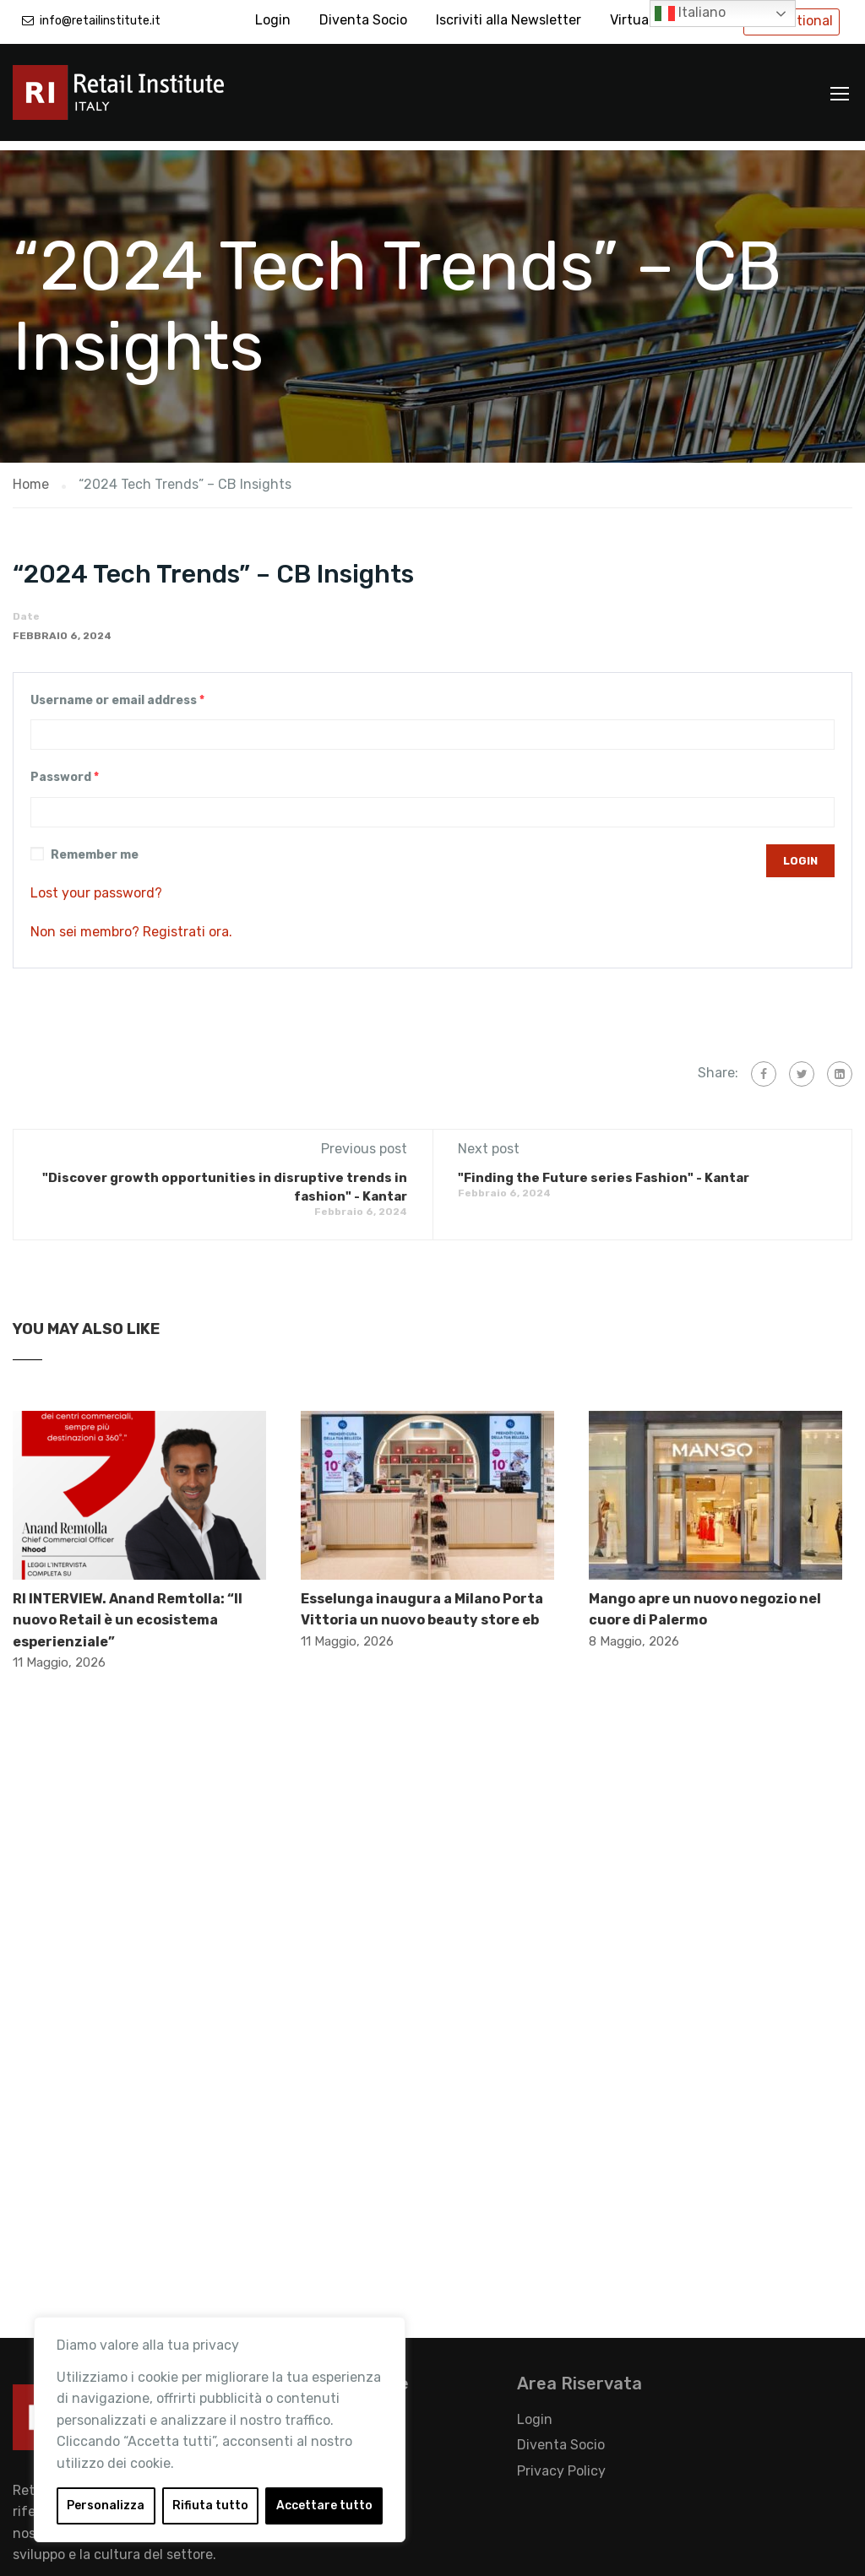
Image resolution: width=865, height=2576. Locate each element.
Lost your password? (96, 884)
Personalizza (105, 2505)
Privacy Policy (561, 2462)
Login (273, 20)
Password (64, 769)
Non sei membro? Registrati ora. (131, 922)
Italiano (690, 13)
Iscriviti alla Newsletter (508, 20)
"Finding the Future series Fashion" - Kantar (603, 1168)
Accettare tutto (324, 2505)
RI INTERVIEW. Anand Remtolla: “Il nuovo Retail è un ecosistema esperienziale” (127, 1611)
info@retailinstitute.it (100, 21)
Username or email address (117, 691)
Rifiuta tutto (210, 2505)
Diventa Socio (363, 20)
